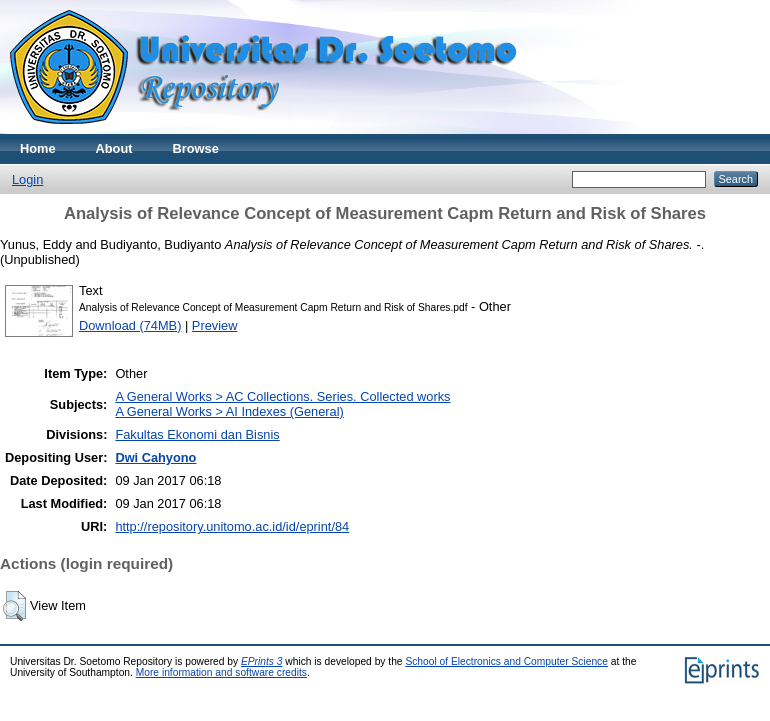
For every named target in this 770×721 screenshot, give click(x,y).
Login (27, 179)
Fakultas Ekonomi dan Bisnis (197, 434)
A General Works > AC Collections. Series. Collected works (282, 396)
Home (38, 148)
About (114, 148)
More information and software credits (221, 672)
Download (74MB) (130, 325)
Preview (215, 325)
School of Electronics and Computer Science (506, 661)
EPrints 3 (262, 661)
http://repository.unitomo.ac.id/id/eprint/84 (232, 526)
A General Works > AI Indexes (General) (229, 411)
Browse (196, 148)
